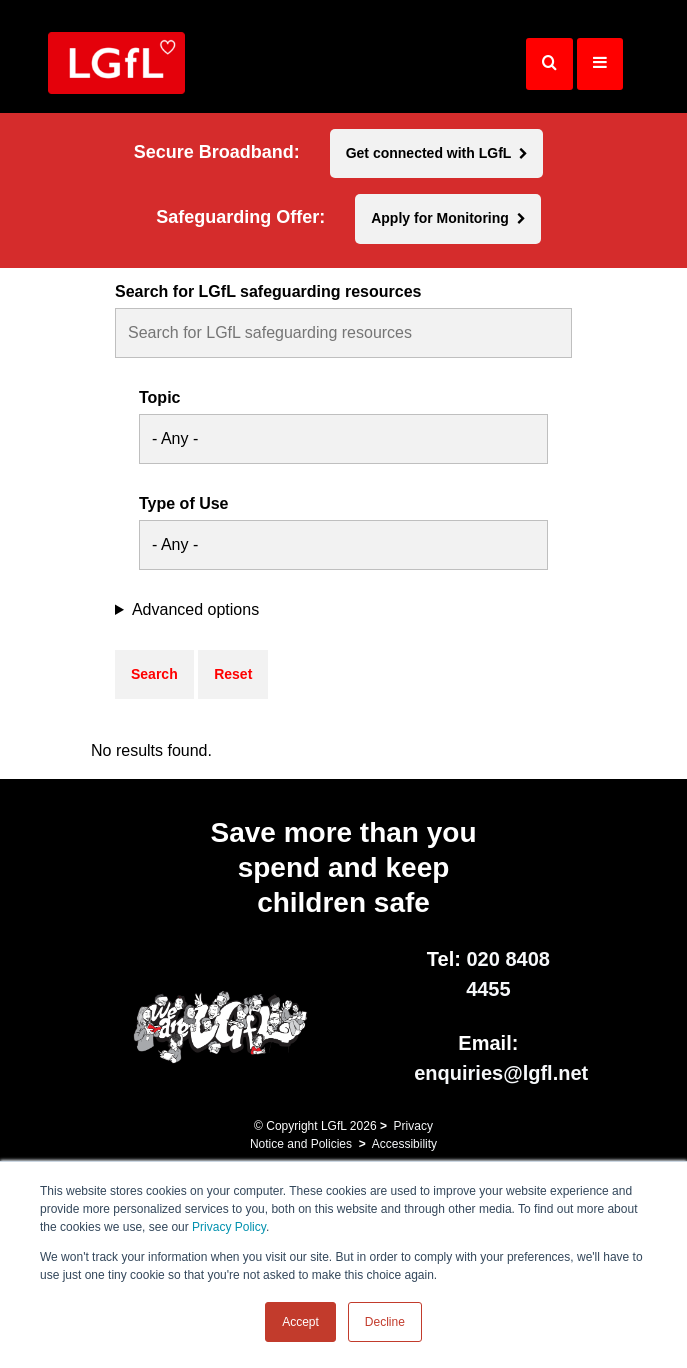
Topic (159, 398)
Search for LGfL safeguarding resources (268, 292)
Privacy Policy (229, 1227)
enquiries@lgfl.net (501, 1073)
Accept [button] (300, 1322)
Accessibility (404, 1144)
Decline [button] (385, 1322)
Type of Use (184, 504)
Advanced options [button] (195, 610)
